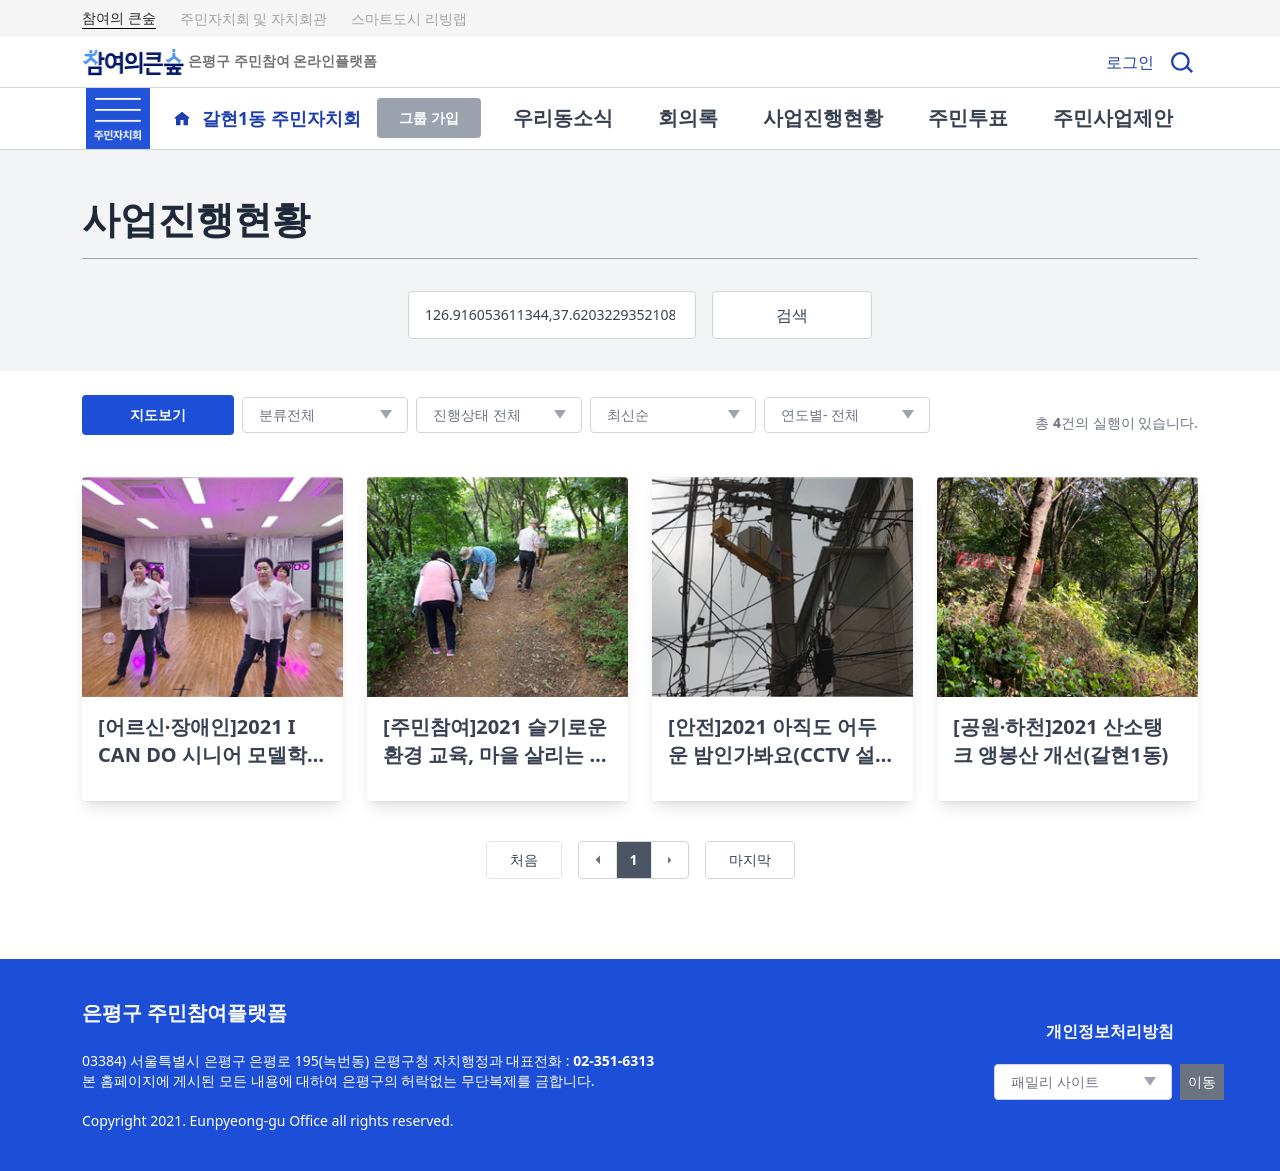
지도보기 (158, 414)
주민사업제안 (1113, 117)
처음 (524, 859)
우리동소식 (563, 117)
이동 (1202, 1081)
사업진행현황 (823, 117)
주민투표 (968, 117)
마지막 (750, 859)
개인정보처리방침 (1110, 1031)
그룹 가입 (429, 117)
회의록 (688, 117)
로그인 (1130, 62)
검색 (792, 315)
